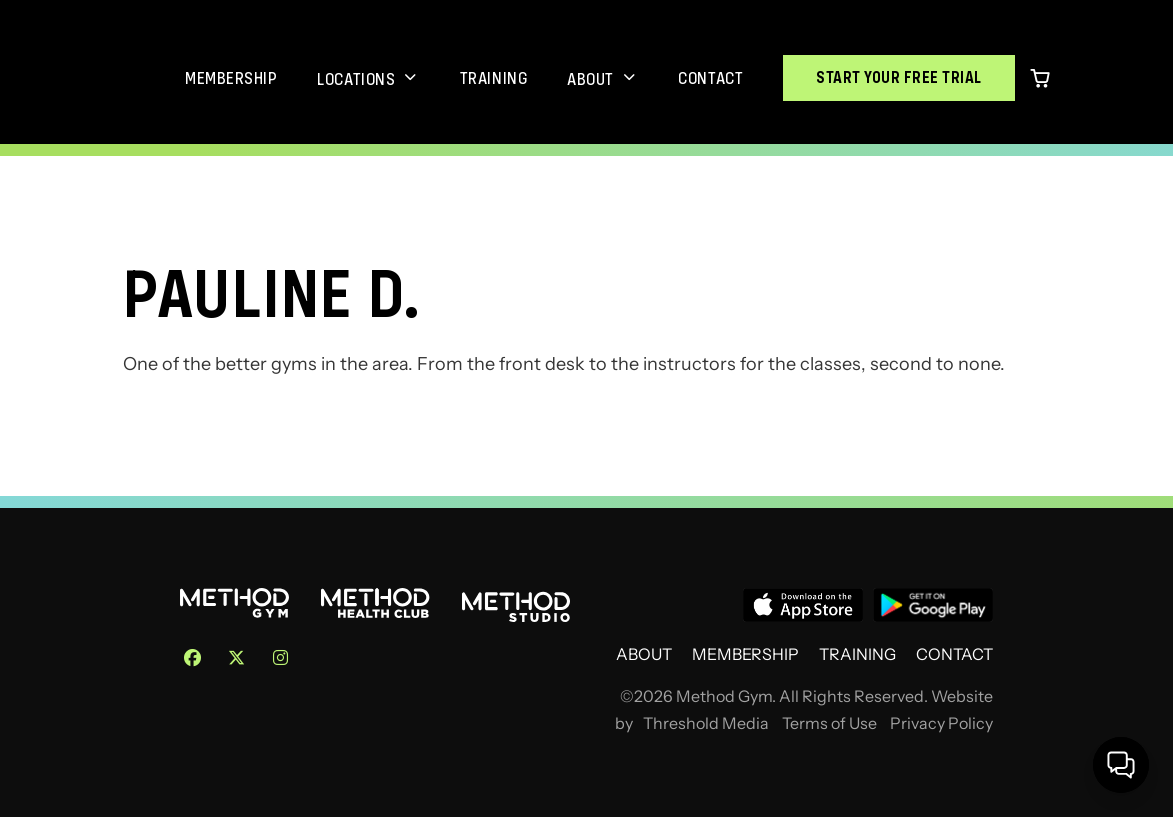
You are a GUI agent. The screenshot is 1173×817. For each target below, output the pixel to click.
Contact (710, 78)
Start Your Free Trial (899, 77)
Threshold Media (706, 723)
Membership (231, 78)
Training (493, 78)
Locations (356, 79)
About (590, 79)
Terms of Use (829, 723)
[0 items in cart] (1040, 78)
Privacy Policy (941, 723)
